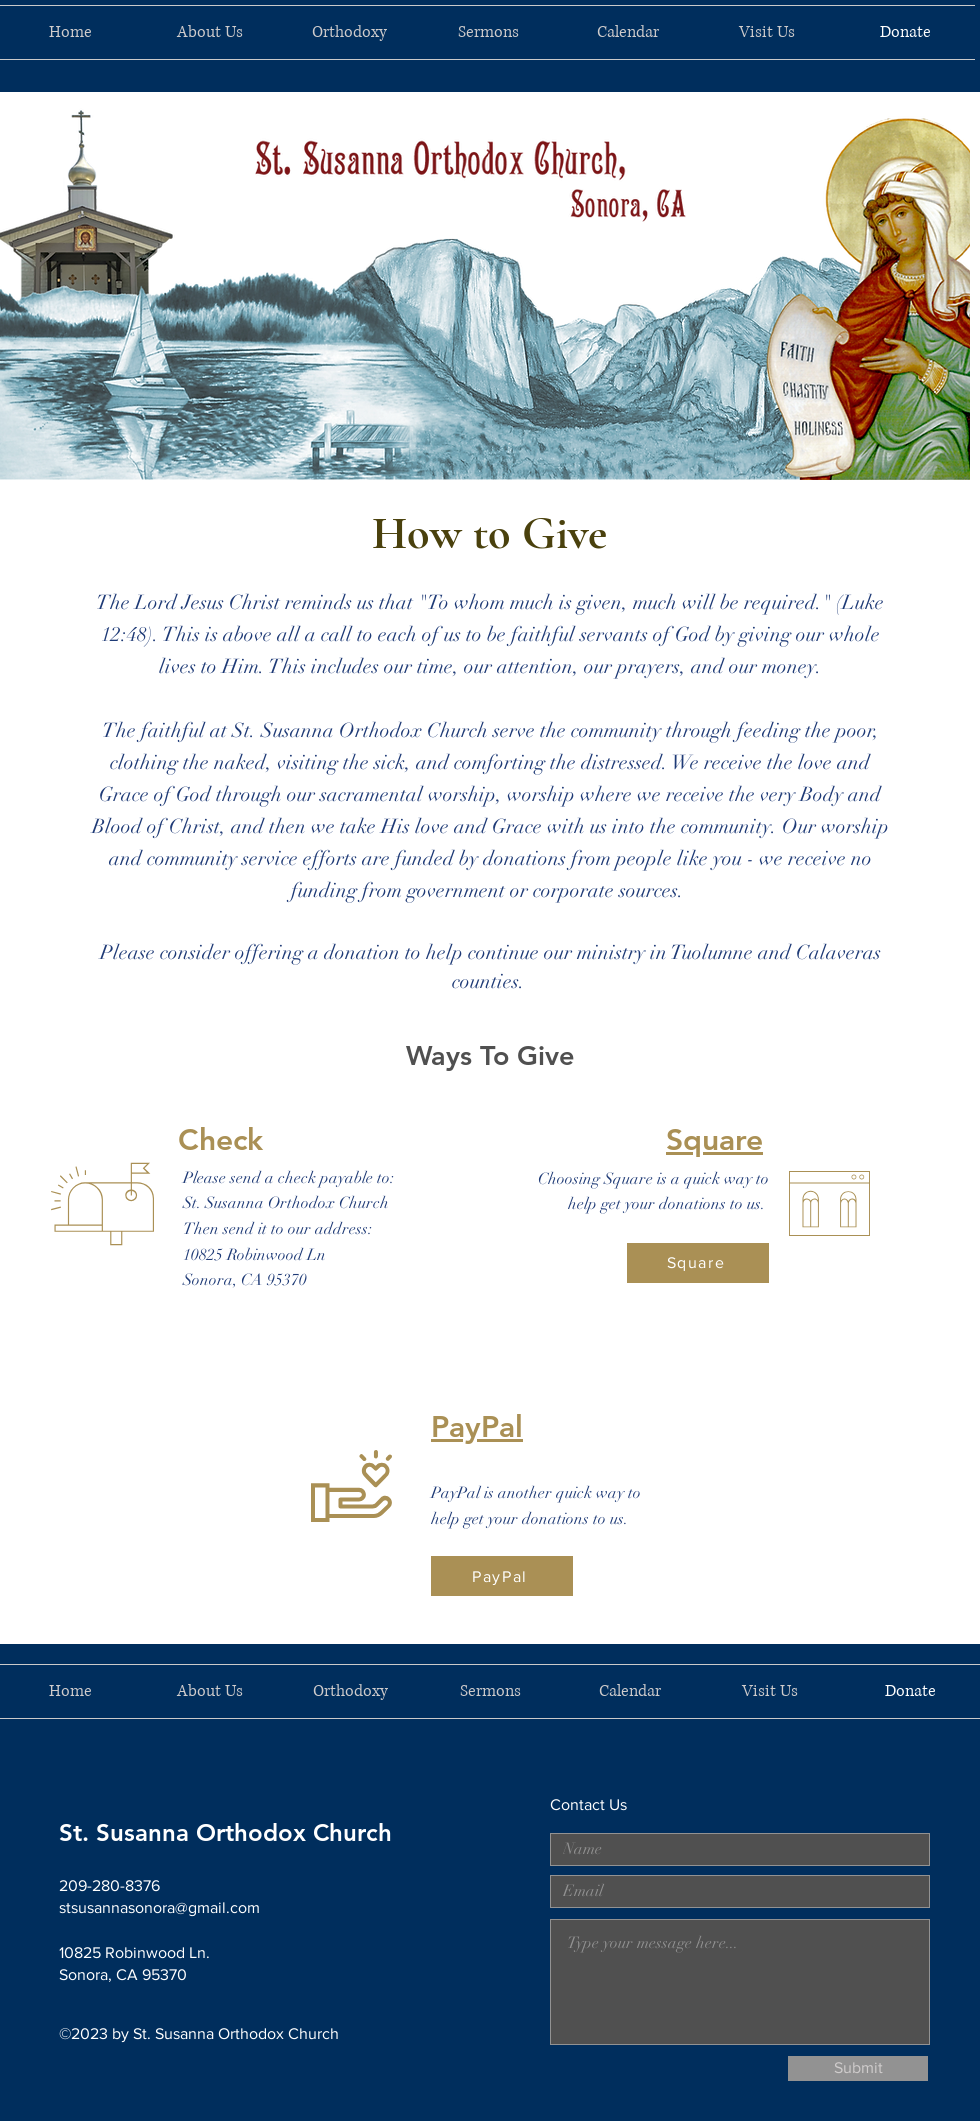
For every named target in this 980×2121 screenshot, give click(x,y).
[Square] (698, 1263)
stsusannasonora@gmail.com (159, 1907)
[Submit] (858, 2068)
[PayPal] (502, 1576)
